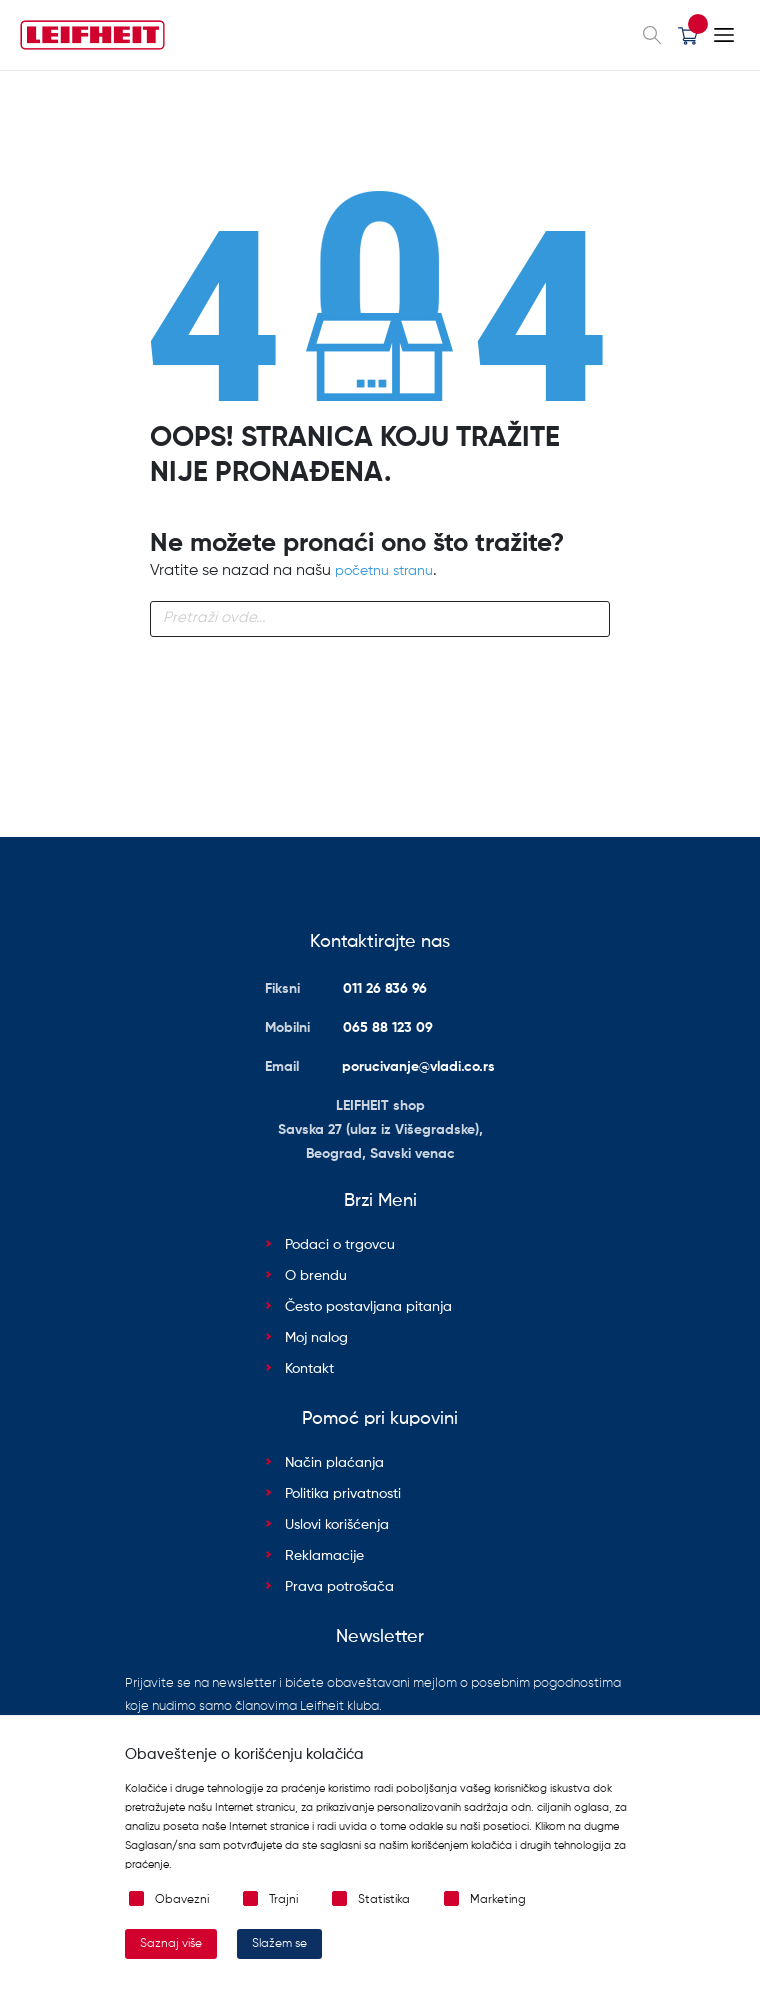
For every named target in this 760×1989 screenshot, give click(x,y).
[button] (688, 35)
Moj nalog (316, 1338)
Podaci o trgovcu (340, 1245)
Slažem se (279, 1944)
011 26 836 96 (385, 989)
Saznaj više (171, 1944)
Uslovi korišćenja (337, 1525)
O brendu (316, 1276)
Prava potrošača (339, 1587)
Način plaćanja (334, 1463)
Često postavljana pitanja (368, 1307)
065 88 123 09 (388, 1028)
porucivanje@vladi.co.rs (418, 1067)
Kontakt (309, 1369)
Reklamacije (324, 1556)
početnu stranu (384, 571)
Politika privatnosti (343, 1494)
